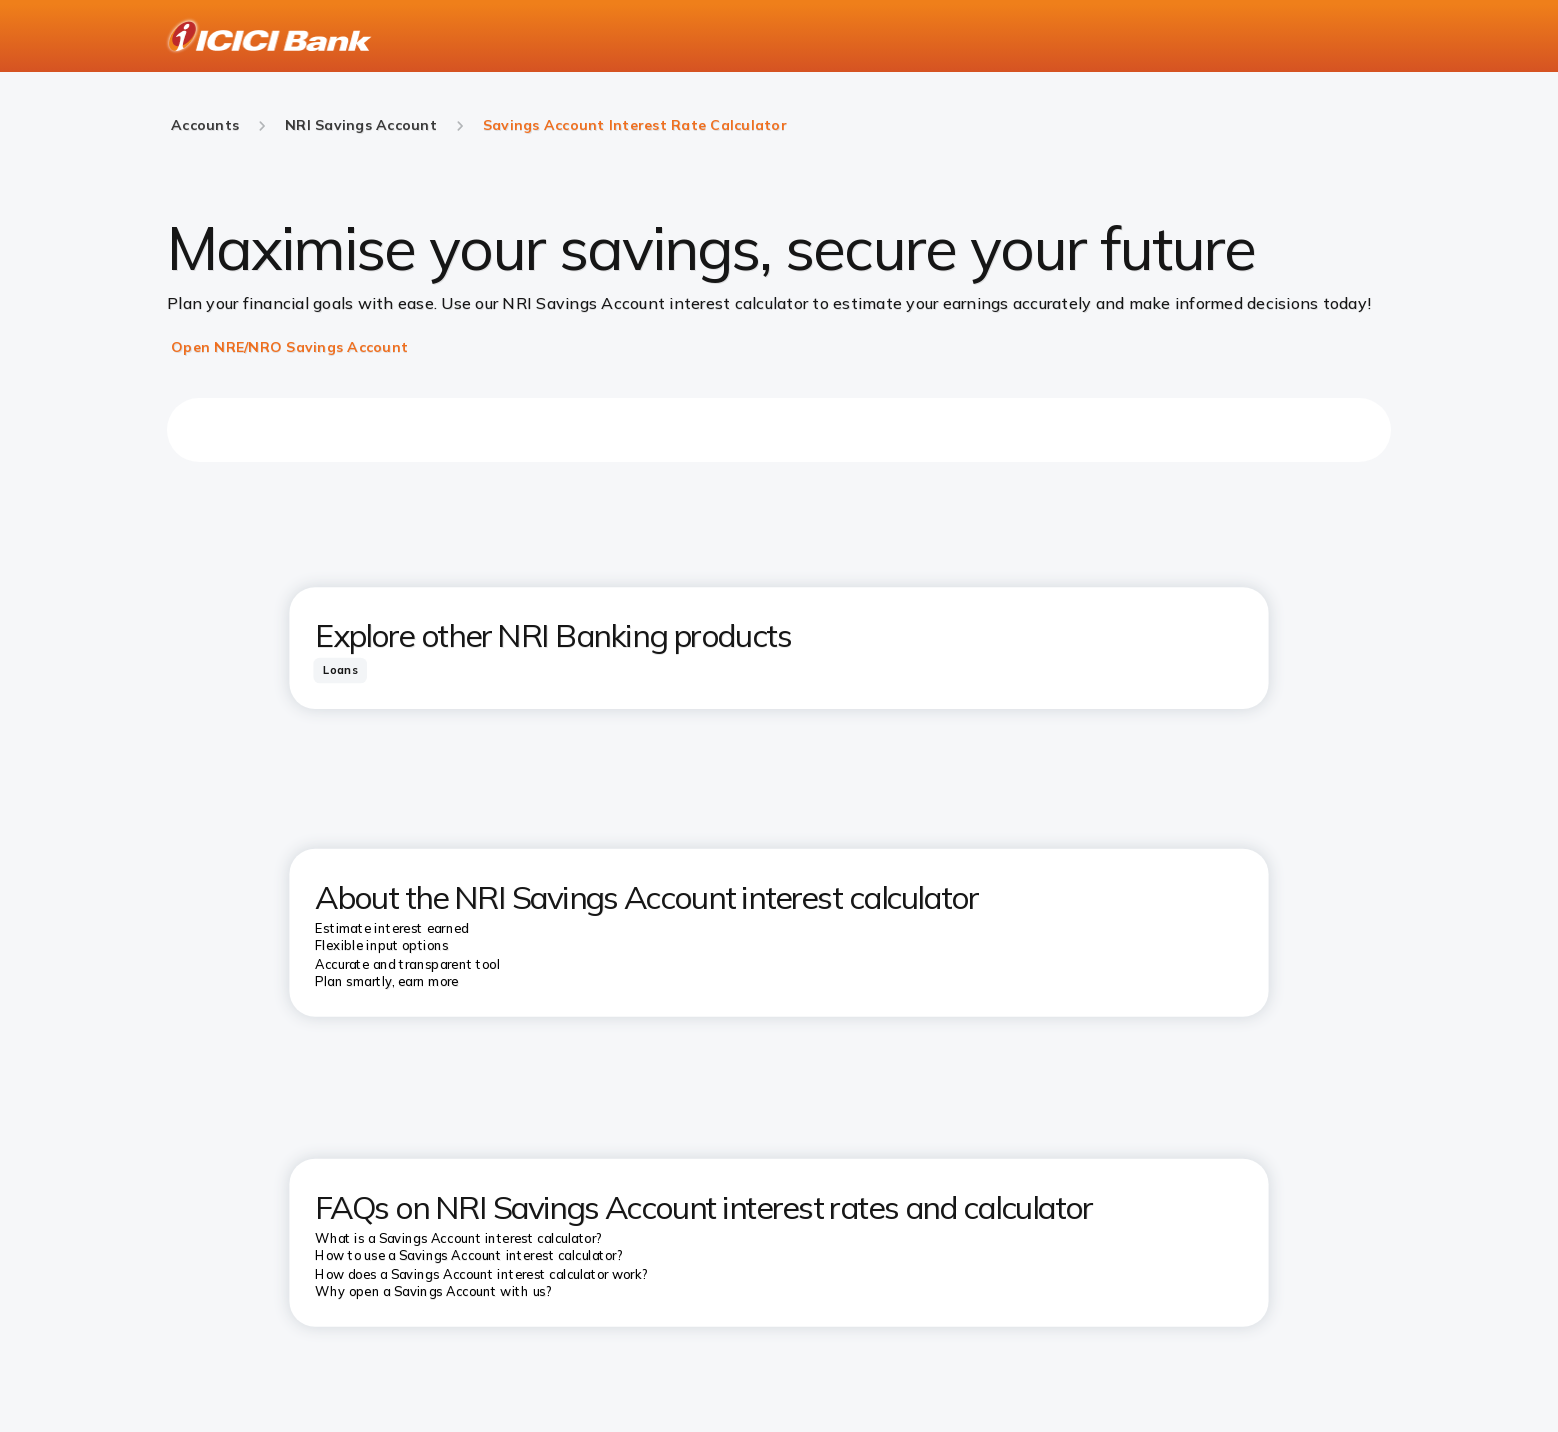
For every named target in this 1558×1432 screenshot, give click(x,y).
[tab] (340, 669)
